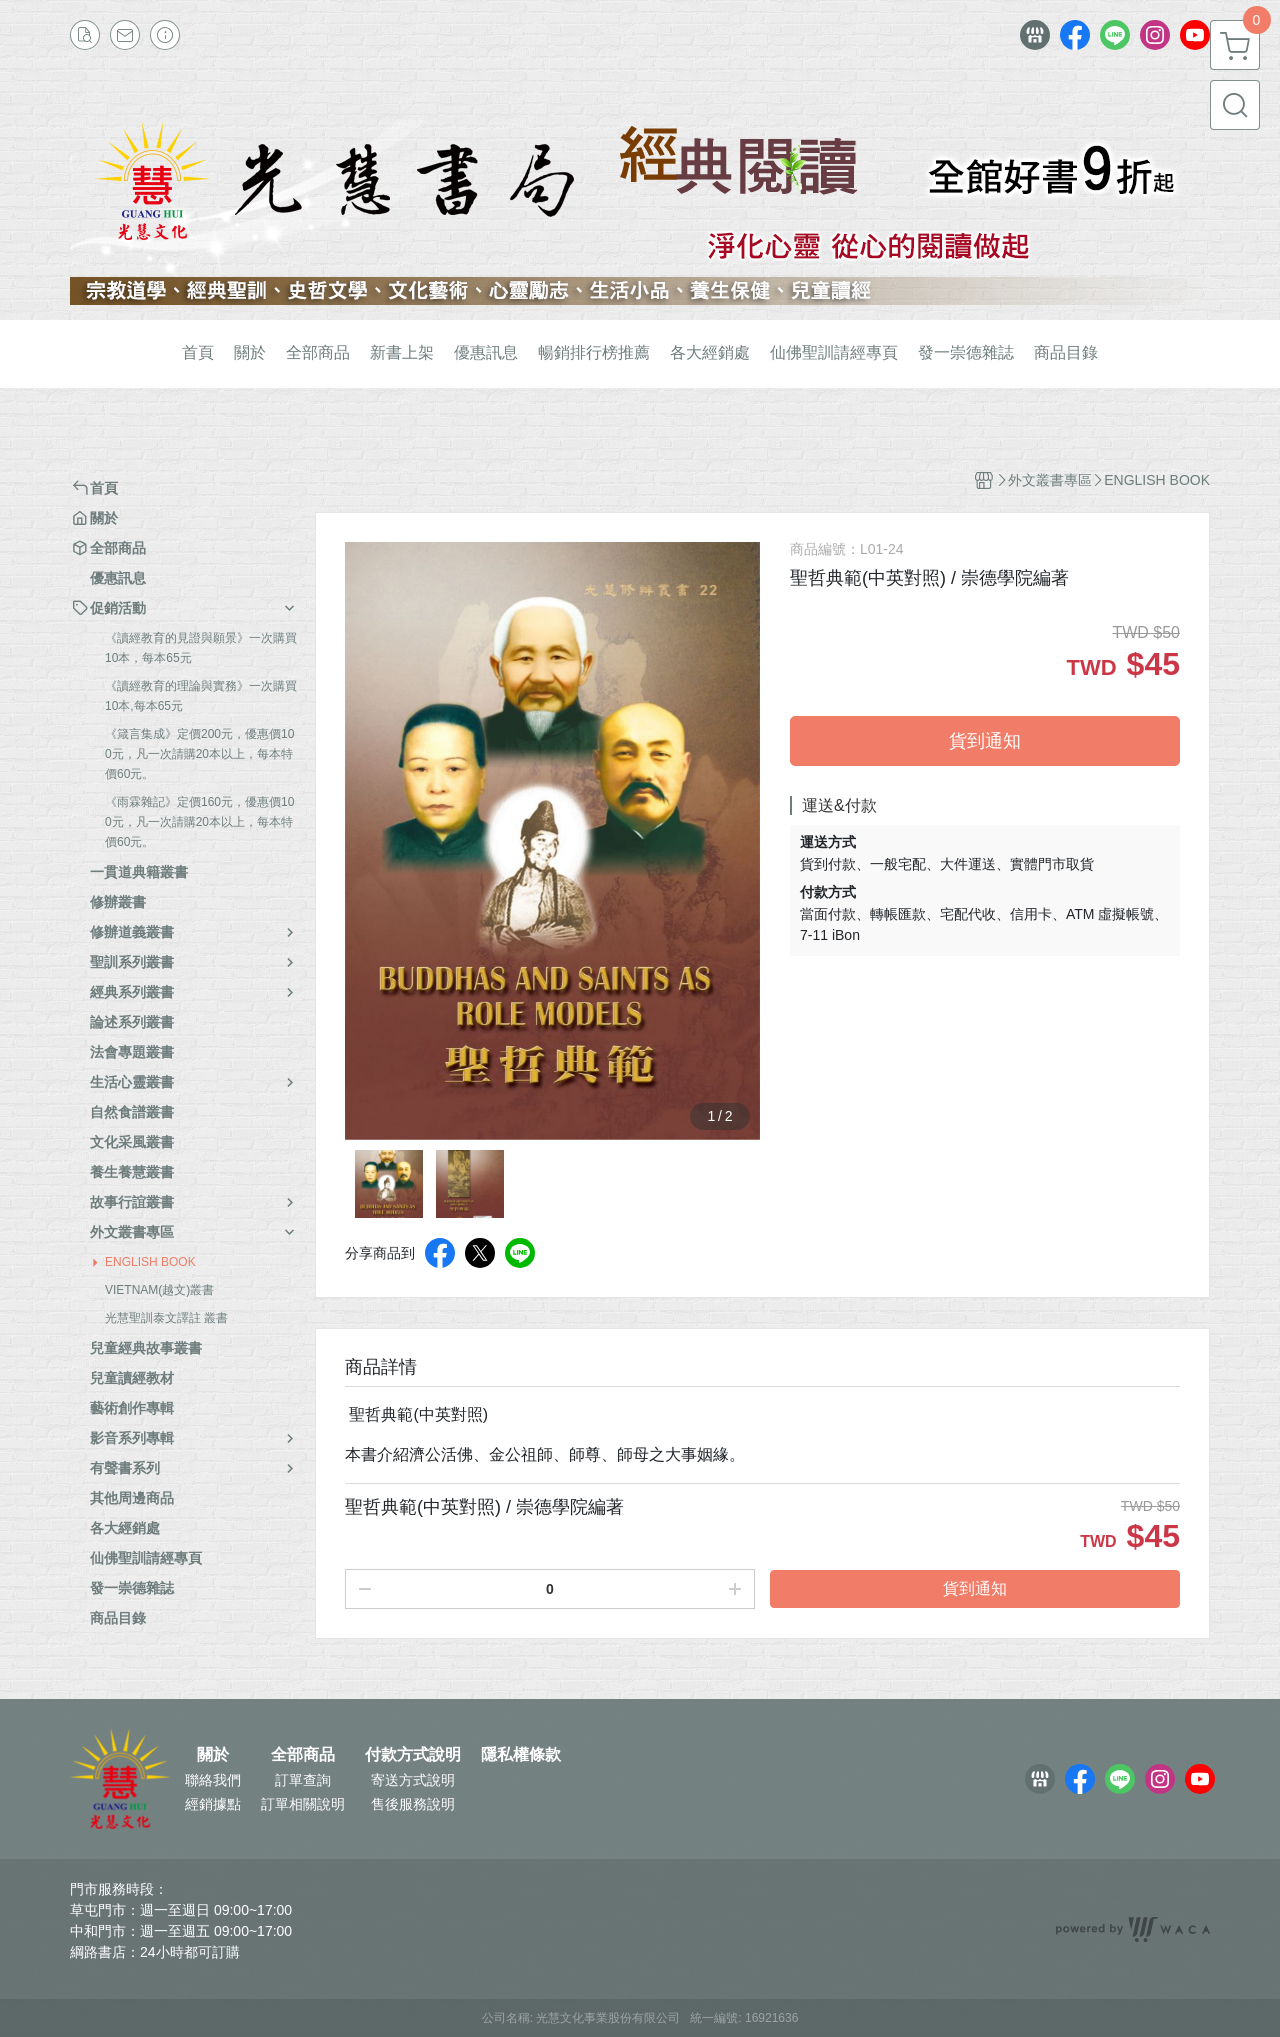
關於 (213, 1755)
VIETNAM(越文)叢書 (159, 1290)
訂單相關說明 (303, 1804)
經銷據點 (213, 1804)
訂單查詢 (303, 1780)
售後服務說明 (413, 1804)
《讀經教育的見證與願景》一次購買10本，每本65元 (201, 648)
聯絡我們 (213, 1780)
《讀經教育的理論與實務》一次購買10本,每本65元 (201, 696)
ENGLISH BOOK (150, 1262)
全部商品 (303, 1755)
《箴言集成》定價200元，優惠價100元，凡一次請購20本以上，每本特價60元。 (199, 754)
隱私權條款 (521, 1755)
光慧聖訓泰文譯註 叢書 (166, 1318)
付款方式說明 (413, 1755)
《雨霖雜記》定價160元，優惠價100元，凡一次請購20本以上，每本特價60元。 (199, 822)
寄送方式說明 (413, 1780)
